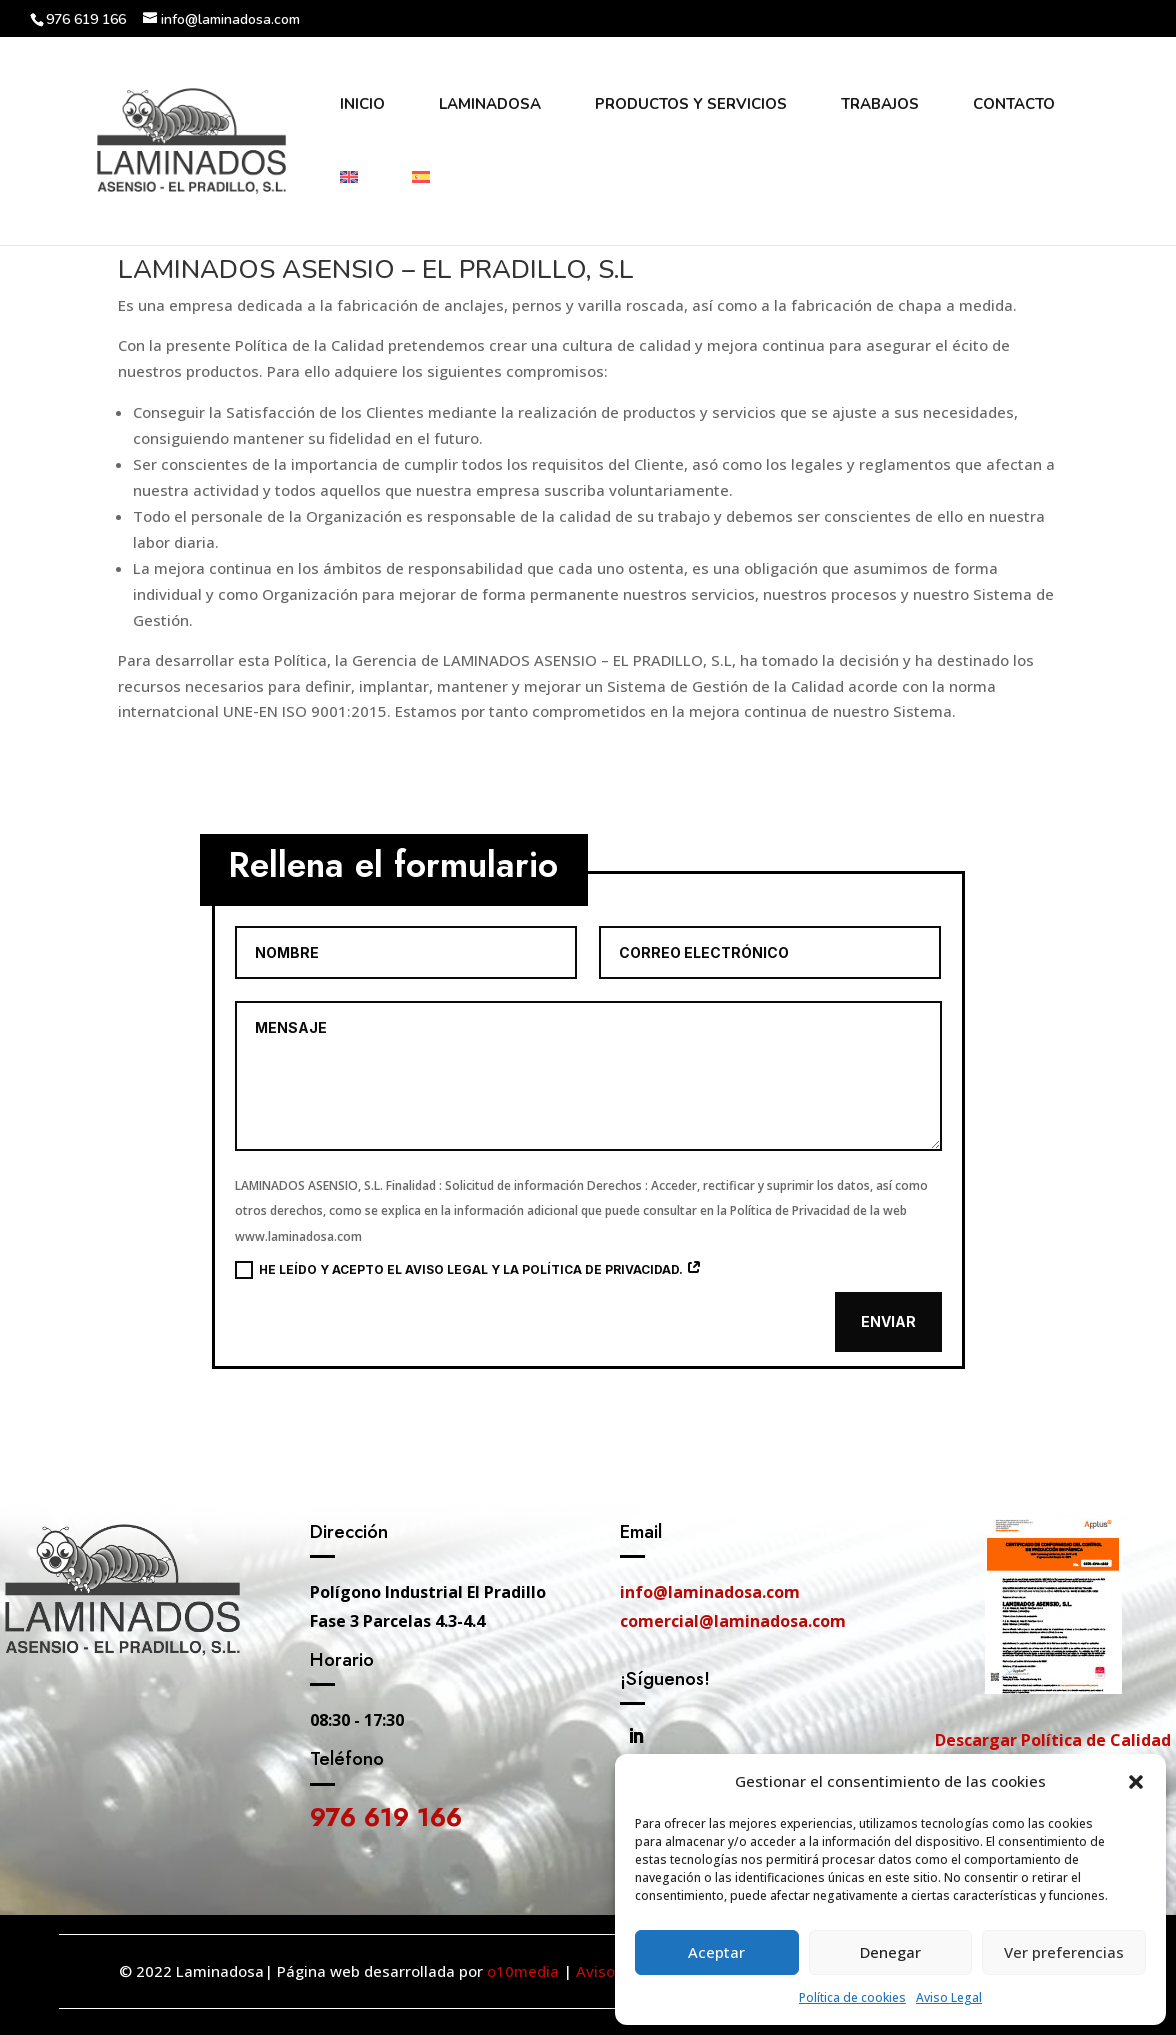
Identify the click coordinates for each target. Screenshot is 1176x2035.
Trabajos (880, 105)
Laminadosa (490, 105)
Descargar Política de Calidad (1053, 1740)
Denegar (890, 1952)
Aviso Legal (949, 1997)
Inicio (362, 105)
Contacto (1014, 105)
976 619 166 (386, 1817)
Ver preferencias (1064, 1952)
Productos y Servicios (691, 105)
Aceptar (716, 1952)
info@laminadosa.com (710, 1592)
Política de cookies (852, 1997)
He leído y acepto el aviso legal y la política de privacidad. (468, 1270)
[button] (1136, 1782)
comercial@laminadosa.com (733, 1621)
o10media (523, 1971)
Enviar (888, 1321)
